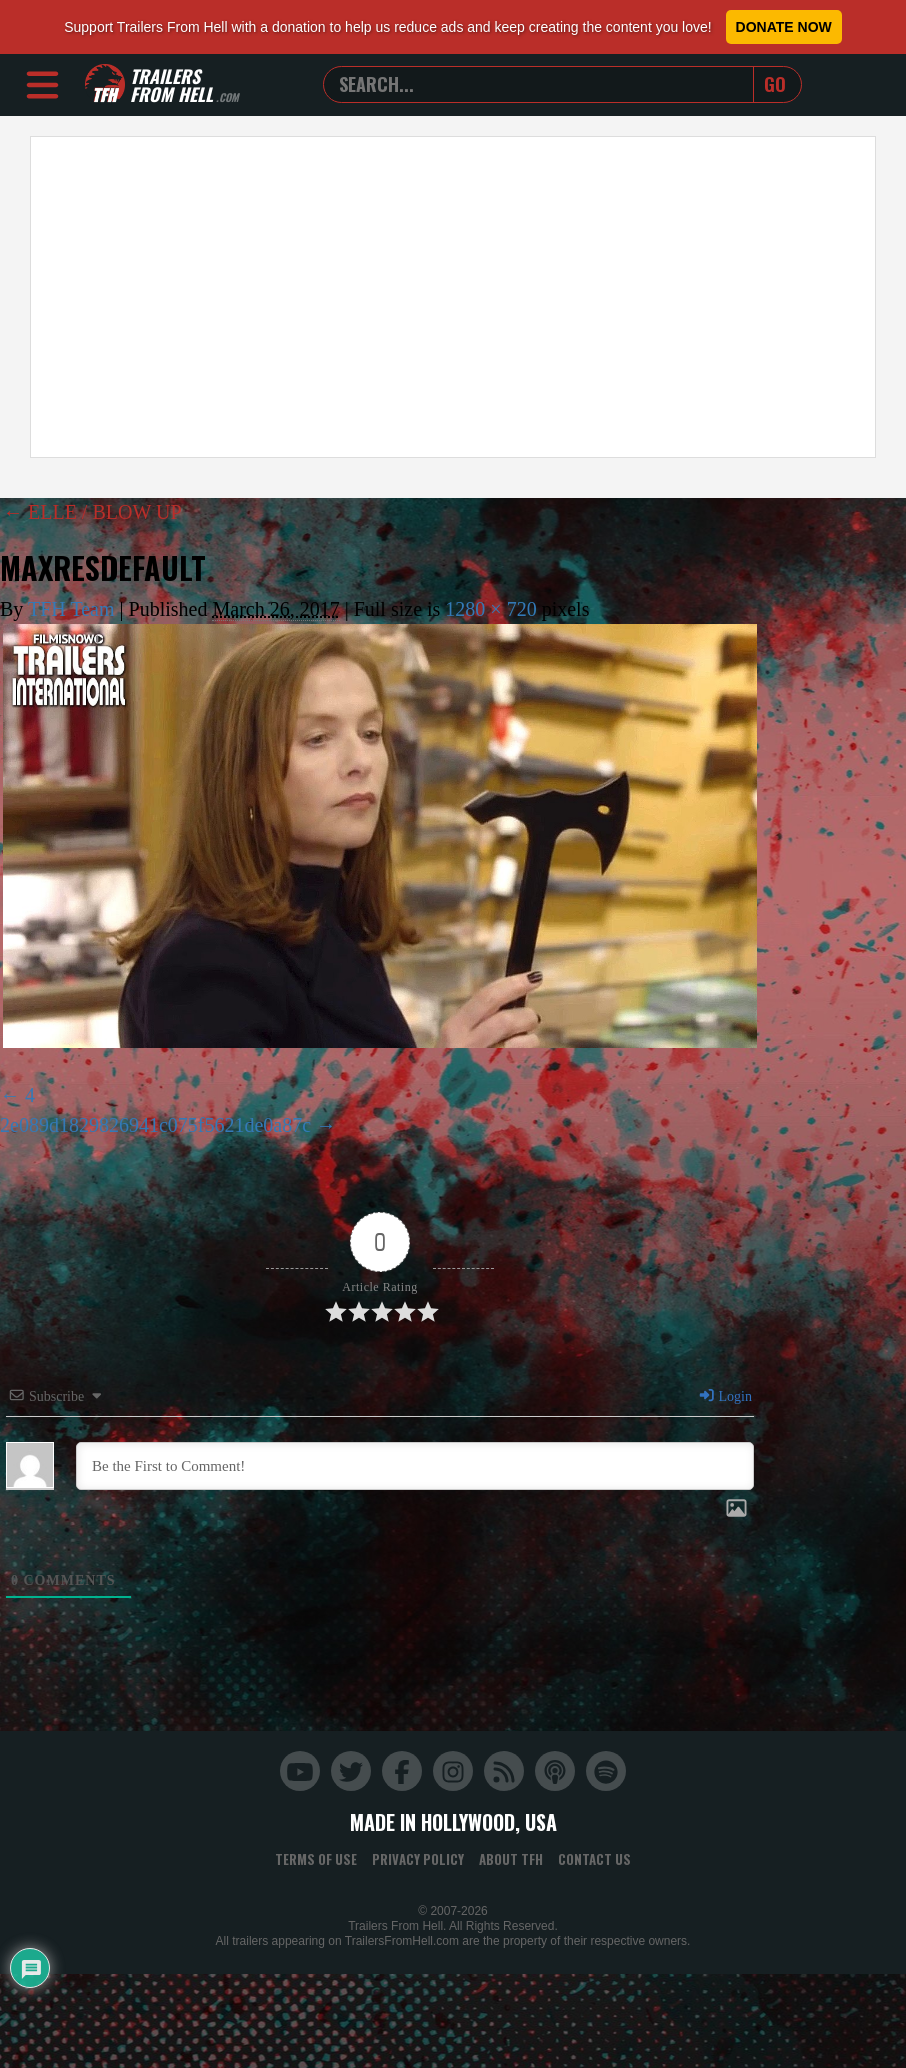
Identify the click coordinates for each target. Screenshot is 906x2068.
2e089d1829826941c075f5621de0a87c (155, 1125)
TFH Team (71, 609)
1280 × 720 (490, 609)
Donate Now (784, 27)
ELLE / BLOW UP (92, 512)
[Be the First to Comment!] (415, 1466)
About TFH (511, 1859)
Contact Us (594, 1859)
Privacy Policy (418, 1859)
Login (725, 1396)
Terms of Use (316, 1859)
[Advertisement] (381, 297)
